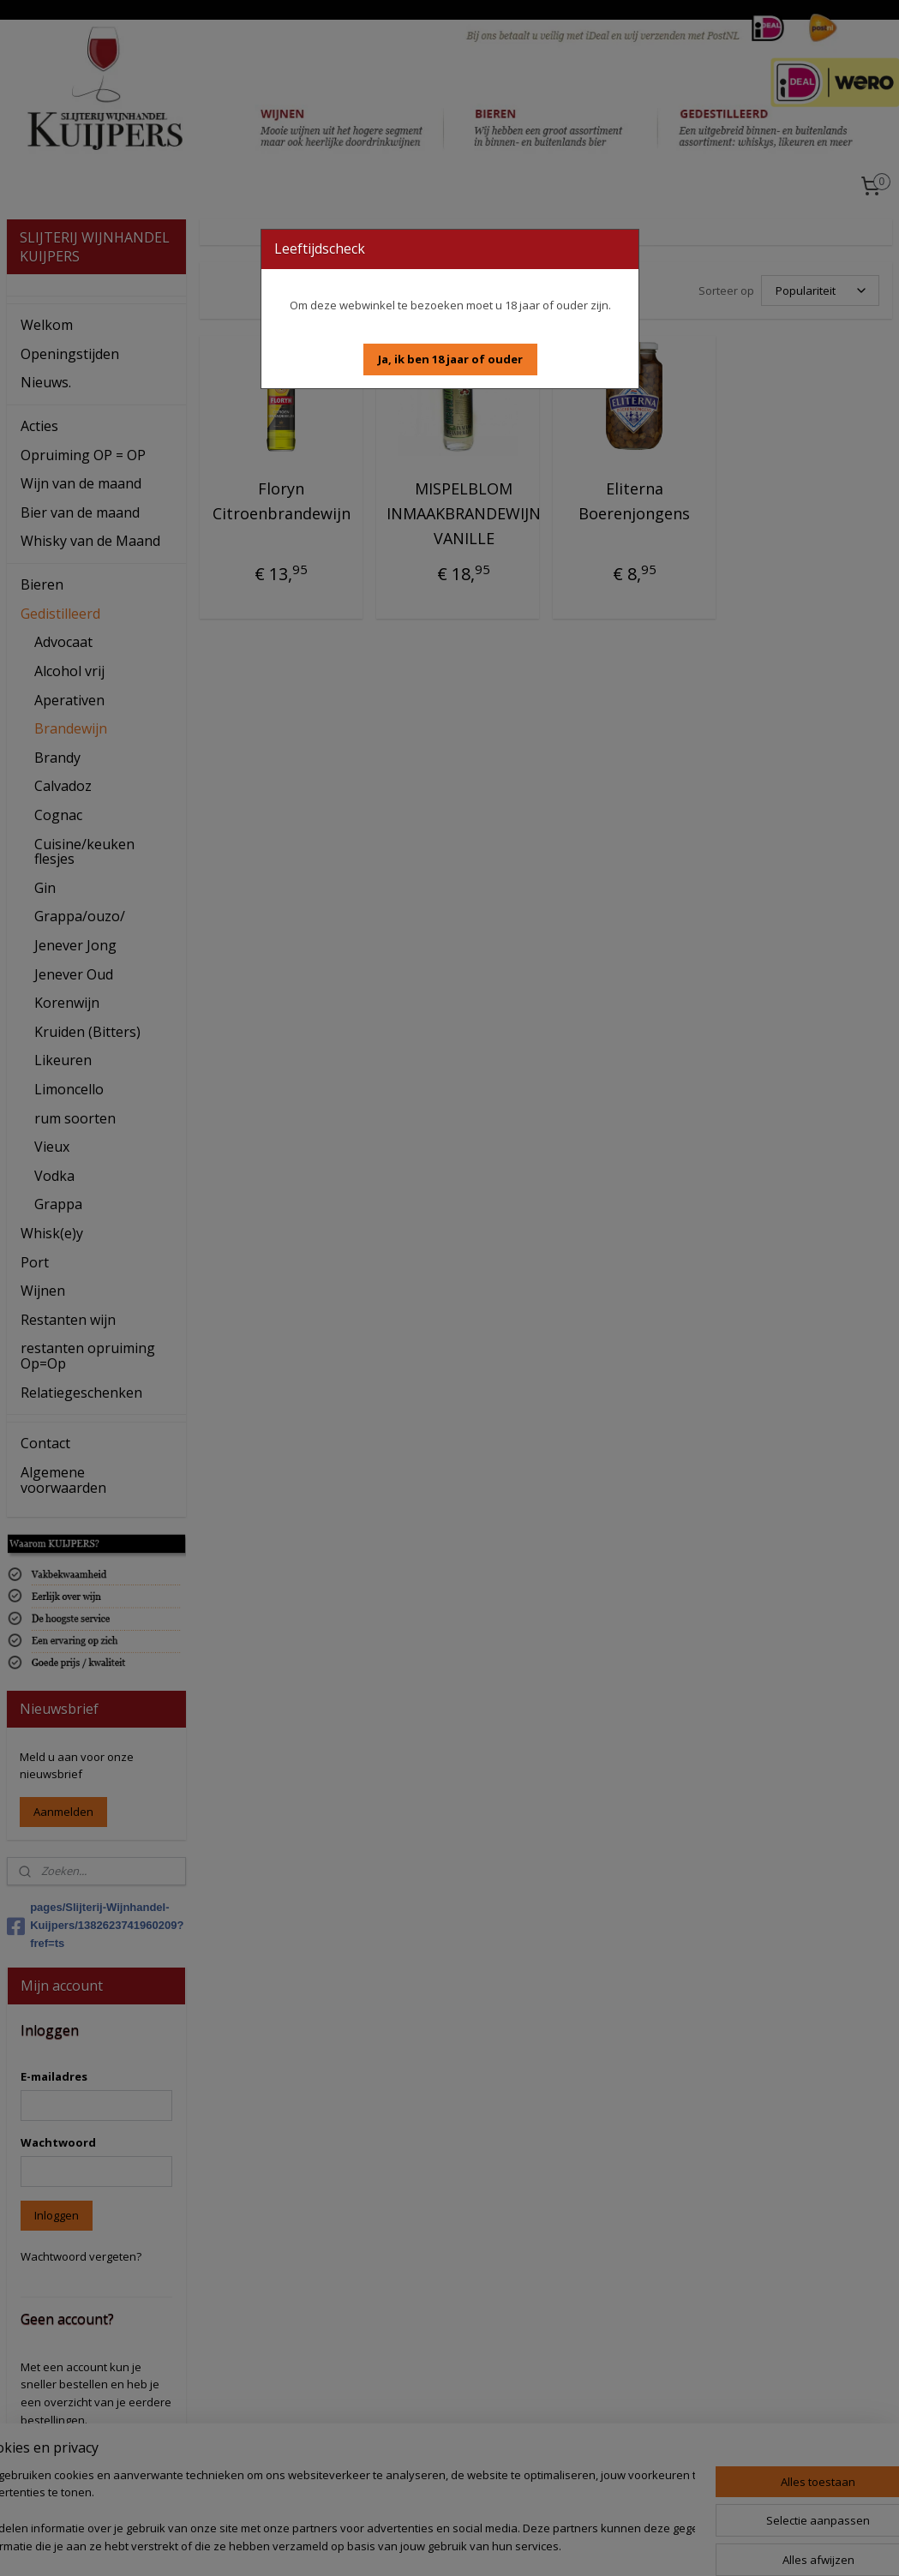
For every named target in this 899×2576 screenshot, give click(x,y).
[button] (450, 359)
